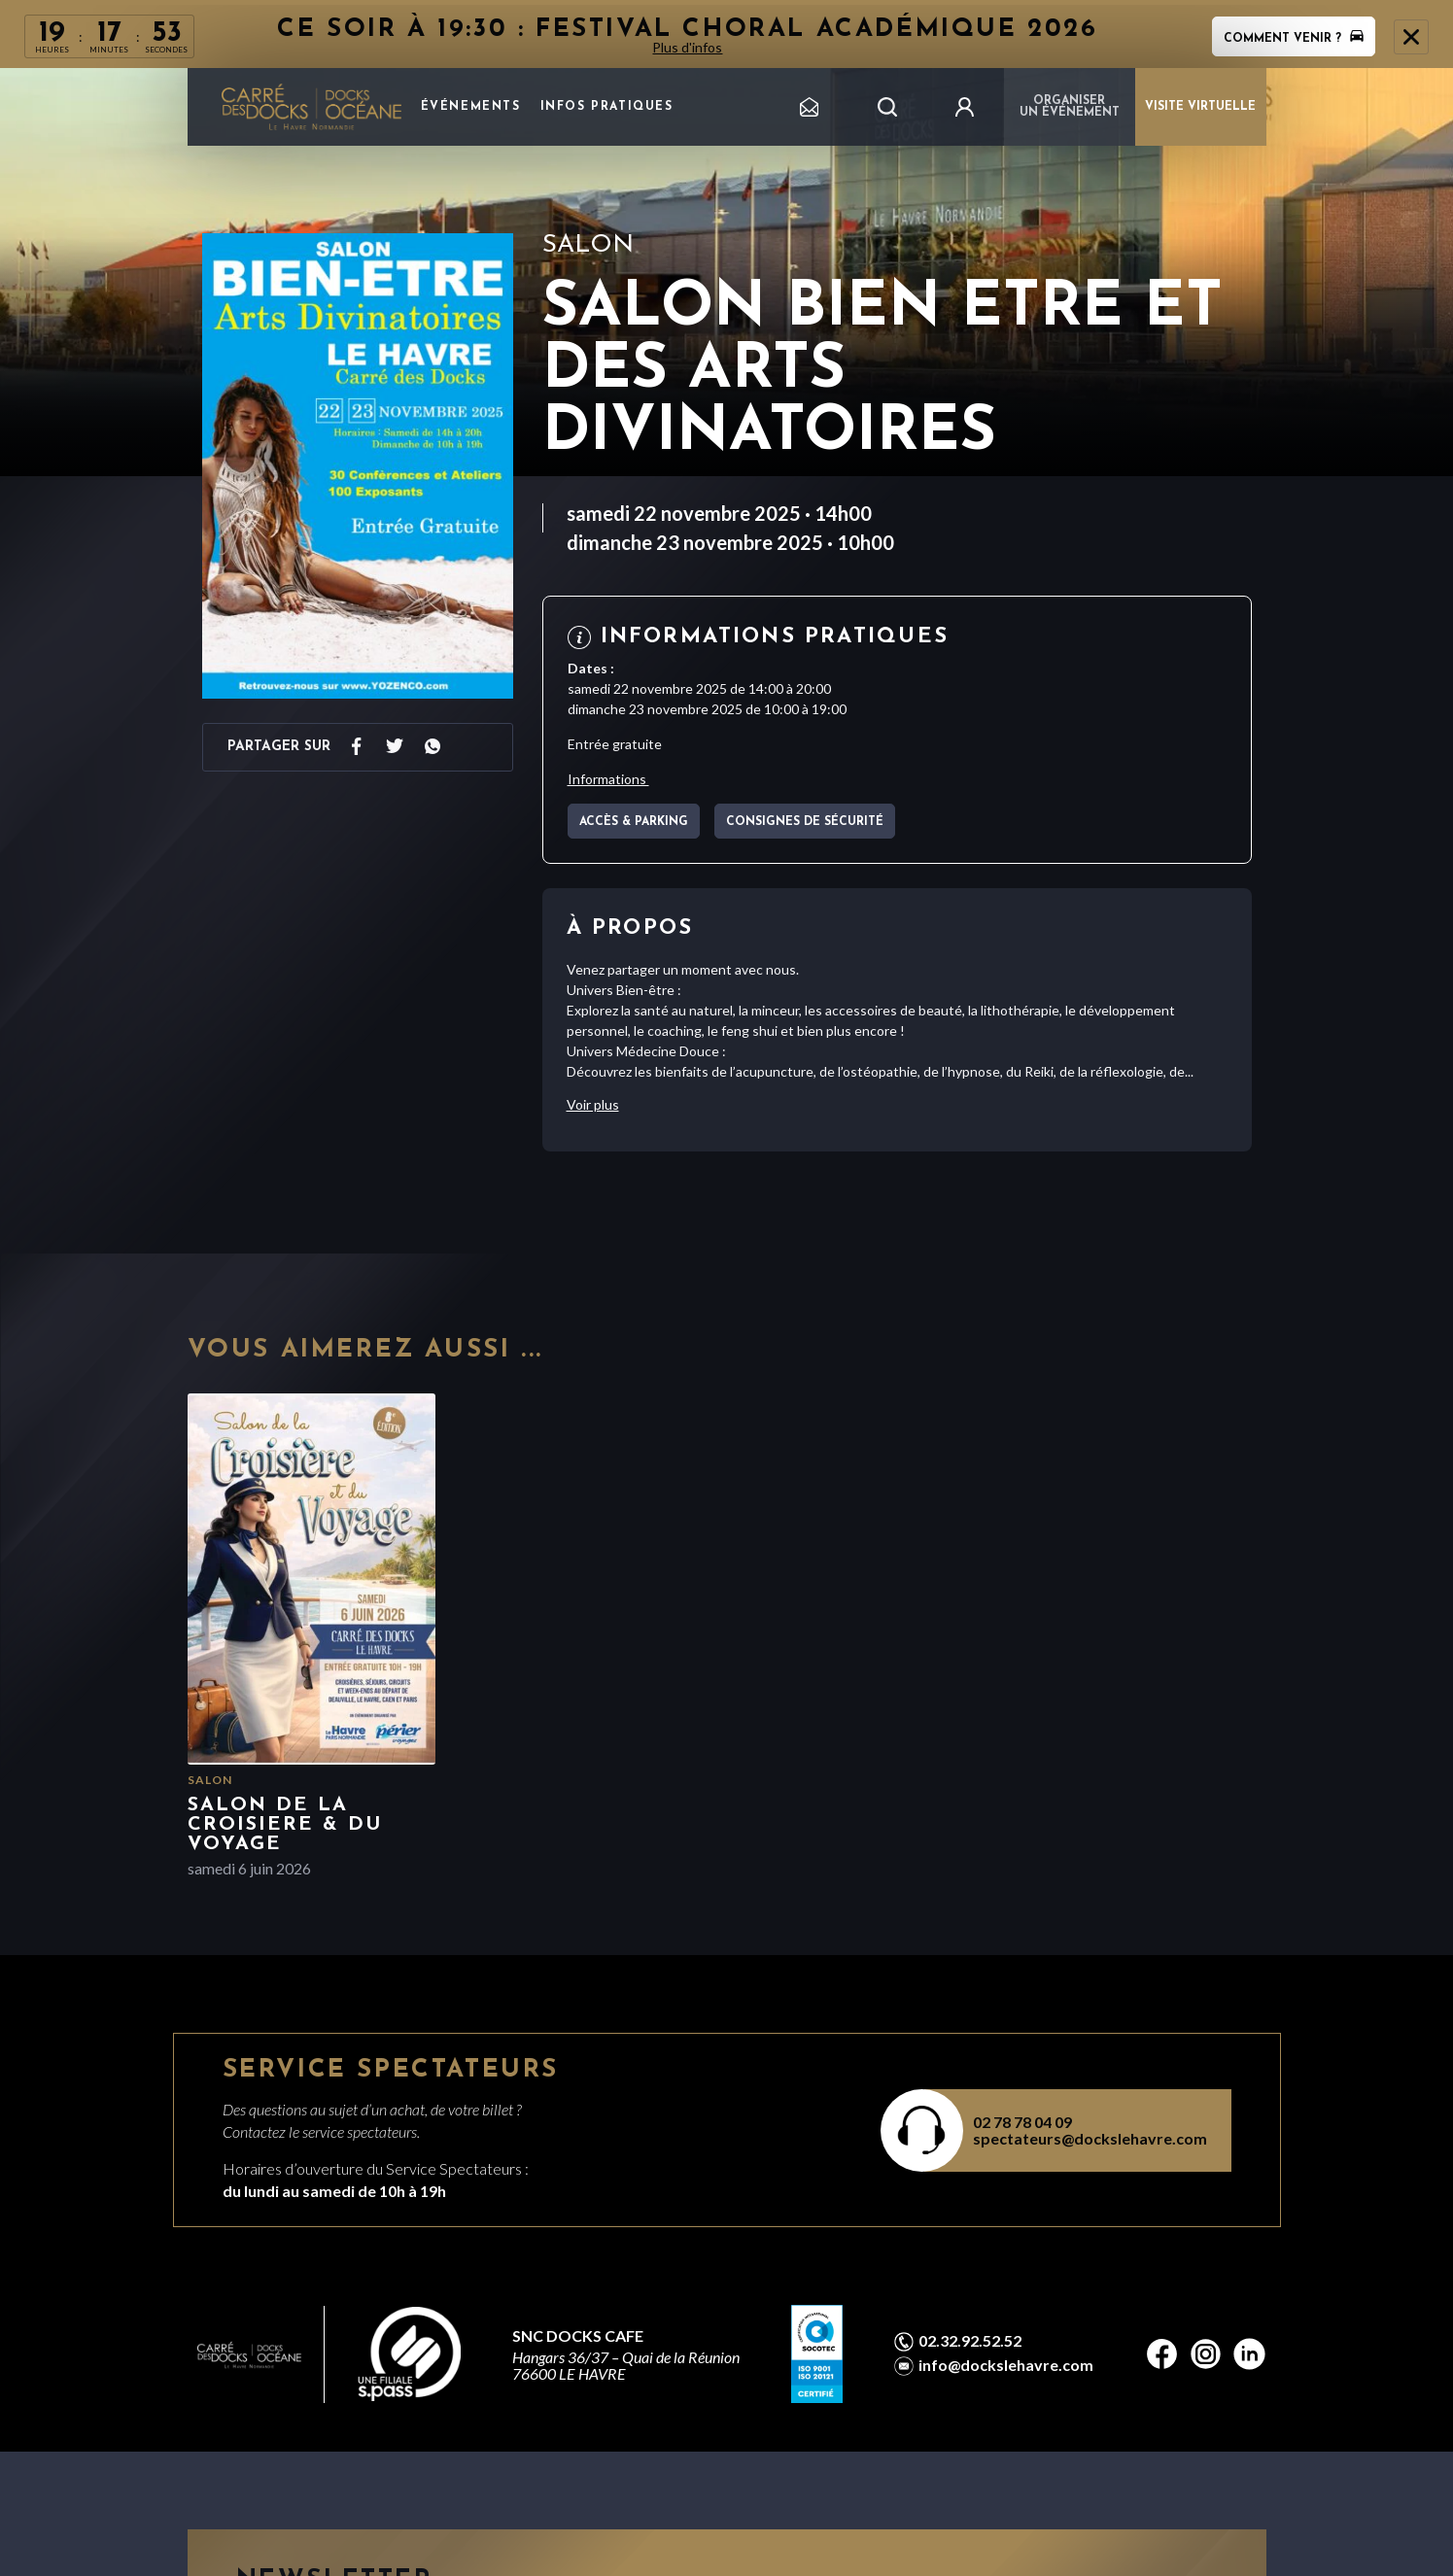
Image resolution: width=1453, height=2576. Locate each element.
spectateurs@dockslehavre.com (1090, 2138)
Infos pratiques (607, 107)
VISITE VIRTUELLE (1200, 107)
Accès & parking (633, 822)
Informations (608, 779)
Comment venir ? (1294, 39)
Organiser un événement (1070, 107)
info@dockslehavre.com (1005, 2365)
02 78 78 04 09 (1022, 2121)
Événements (471, 107)
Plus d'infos (688, 47)
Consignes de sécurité (804, 822)
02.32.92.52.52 (969, 2341)
